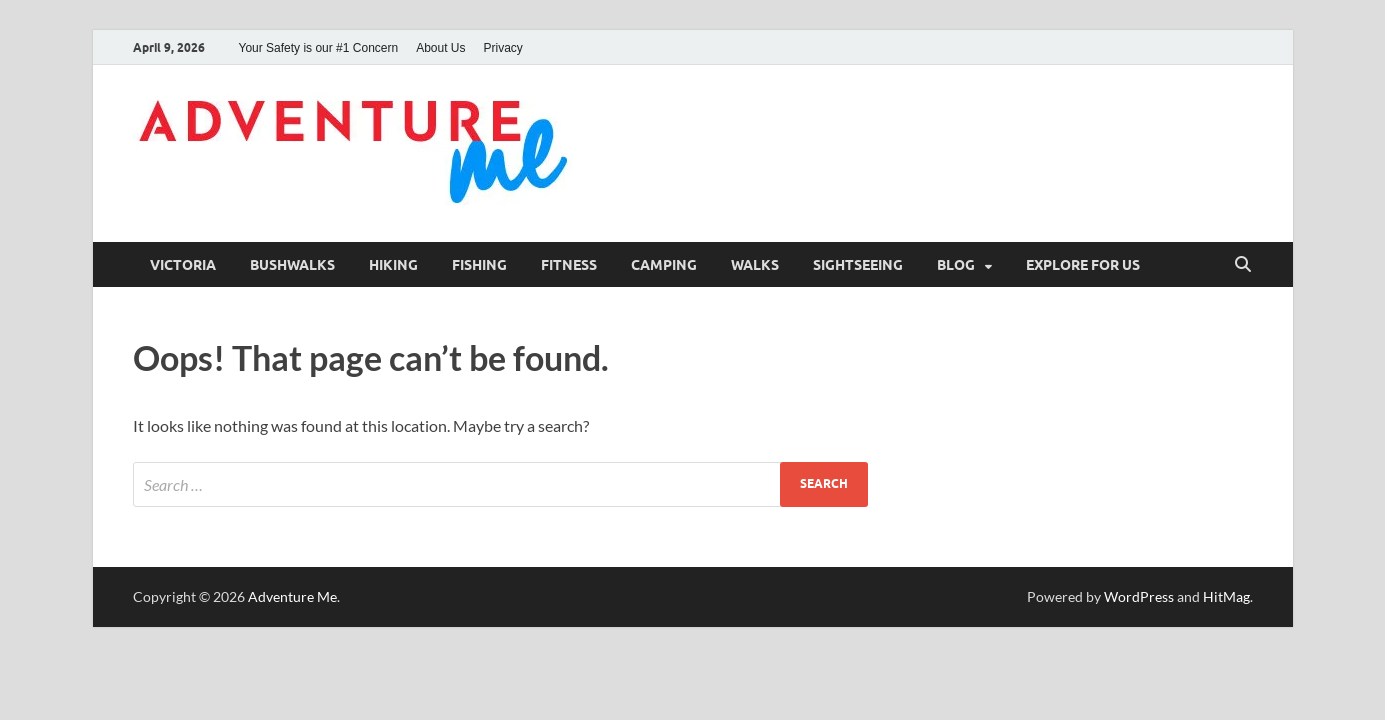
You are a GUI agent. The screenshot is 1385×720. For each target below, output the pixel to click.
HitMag (1226, 596)
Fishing (479, 265)
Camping (664, 265)
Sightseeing (858, 265)
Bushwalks (292, 265)
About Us (440, 48)
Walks (755, 265)
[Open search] (1243, 265)
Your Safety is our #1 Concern (319, 48)
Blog (956, 265)
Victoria (183, 265)
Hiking (393, 265)
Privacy (503, 48)
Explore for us (1083, 265)
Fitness (569, 265)
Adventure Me (292, 596)
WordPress (1139, 596)
